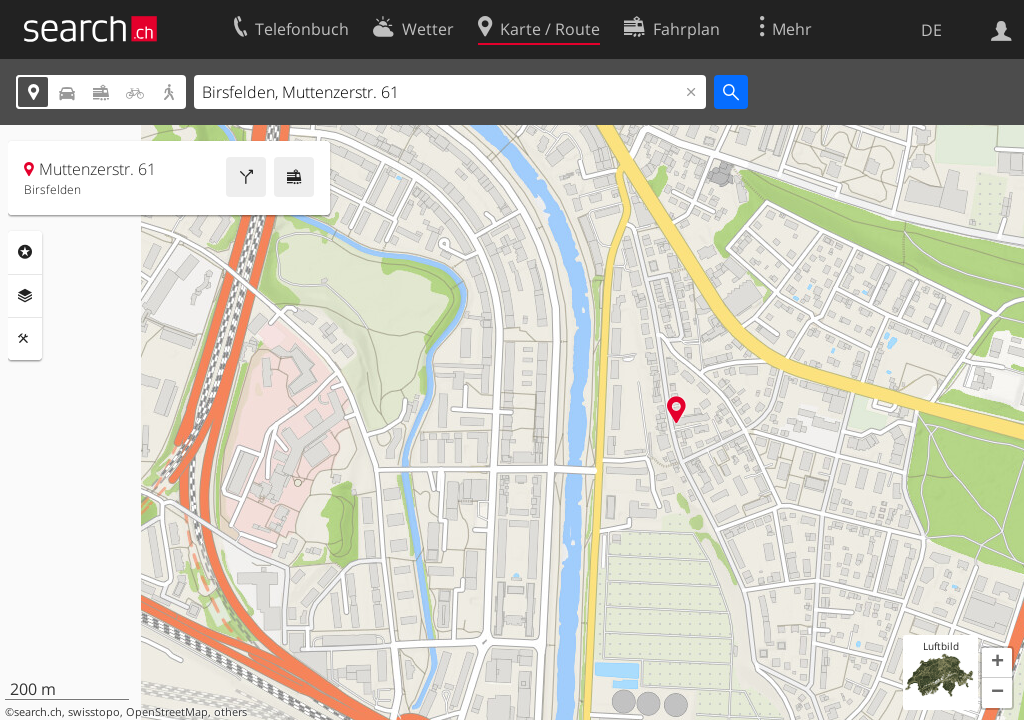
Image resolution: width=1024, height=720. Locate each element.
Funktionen (25, 339)
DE (931, 30)
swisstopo (94, 712)
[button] (997, 663)
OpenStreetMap (167, 712)
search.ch (38, 712)
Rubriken (25, 252)
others (230, 712)
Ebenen (25, 296)
